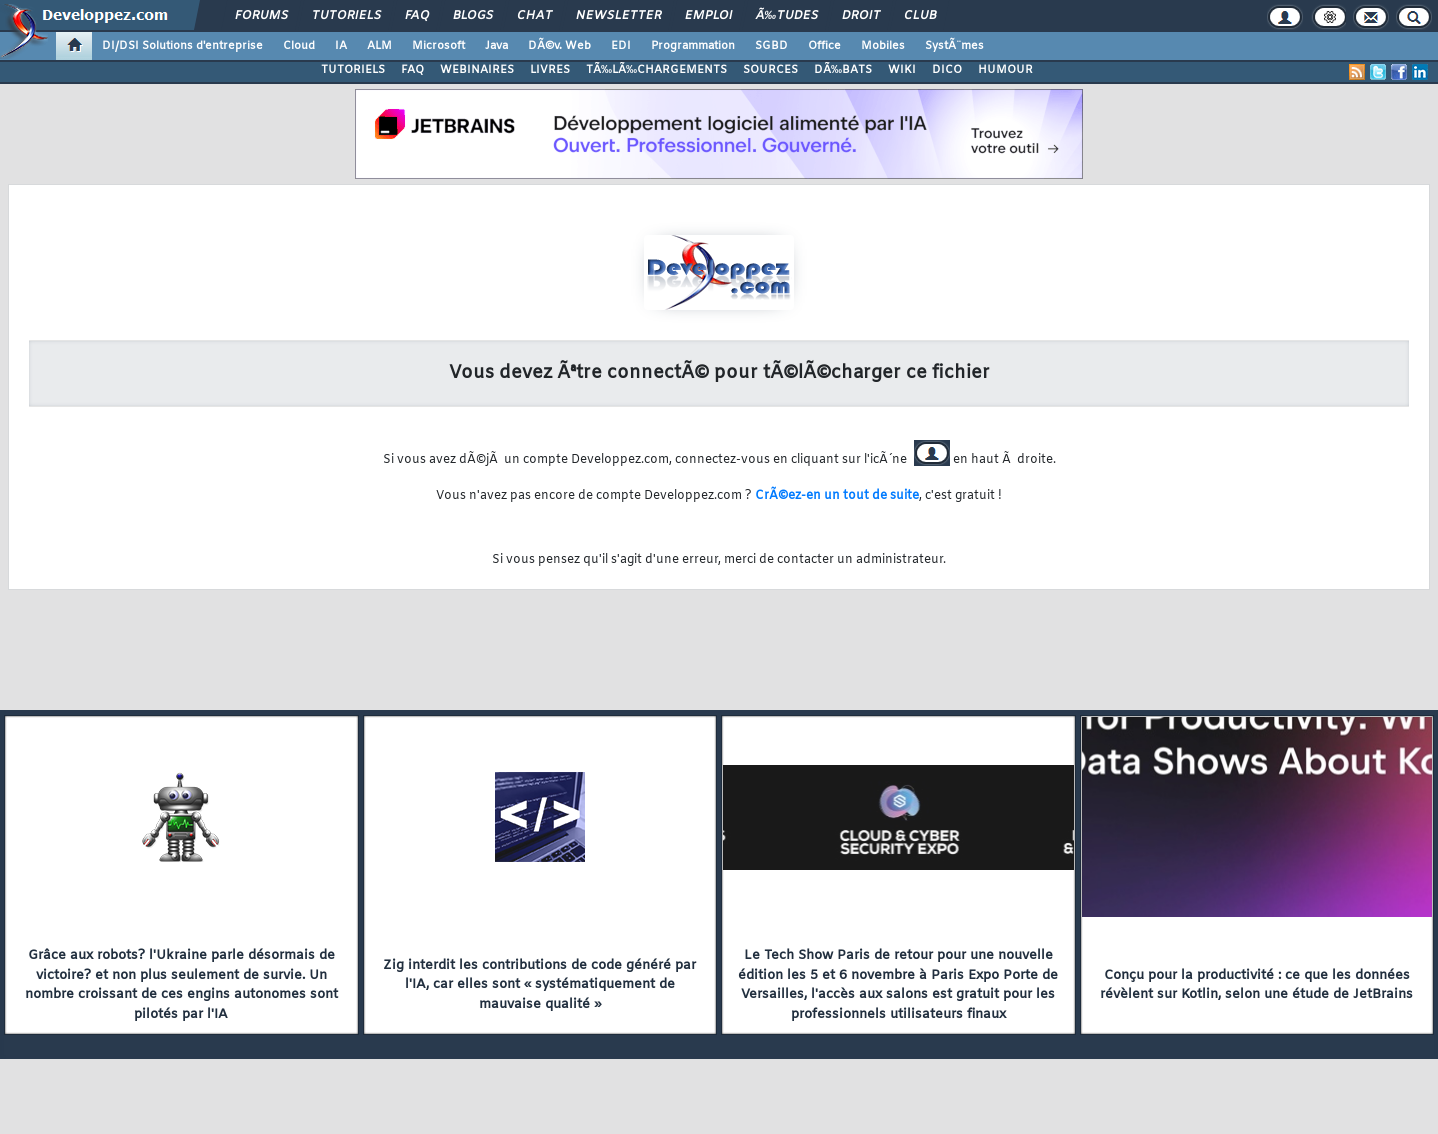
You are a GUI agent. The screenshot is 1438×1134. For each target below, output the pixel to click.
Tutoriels (346, 16)
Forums (261, 16)
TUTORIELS (353, 70)
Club (920, 16)
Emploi (708, 16)
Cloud (299, 46)
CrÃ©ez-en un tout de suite (837, 496)
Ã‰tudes (787, 16)
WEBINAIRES (477, 70)
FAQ (417, 16)
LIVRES (550, 70)
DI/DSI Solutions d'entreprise (182, 46)
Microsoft (438, 46)
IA (341, 46)
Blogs (473, 16)
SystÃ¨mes (954, 46)
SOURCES (770, 70)
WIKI (902, 70)
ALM (379, 46)
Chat (534, 16)
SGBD (771, 46)
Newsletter (618, 16)
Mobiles (883, 46)
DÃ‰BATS (843, 70)
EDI (621, 46)
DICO (947, 70)
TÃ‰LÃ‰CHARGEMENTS (656, 70)
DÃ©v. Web (559, 46)
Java (496, 46)
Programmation (693, 46)
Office (824, 46)
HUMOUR (1005, 70)
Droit (861, 16)
